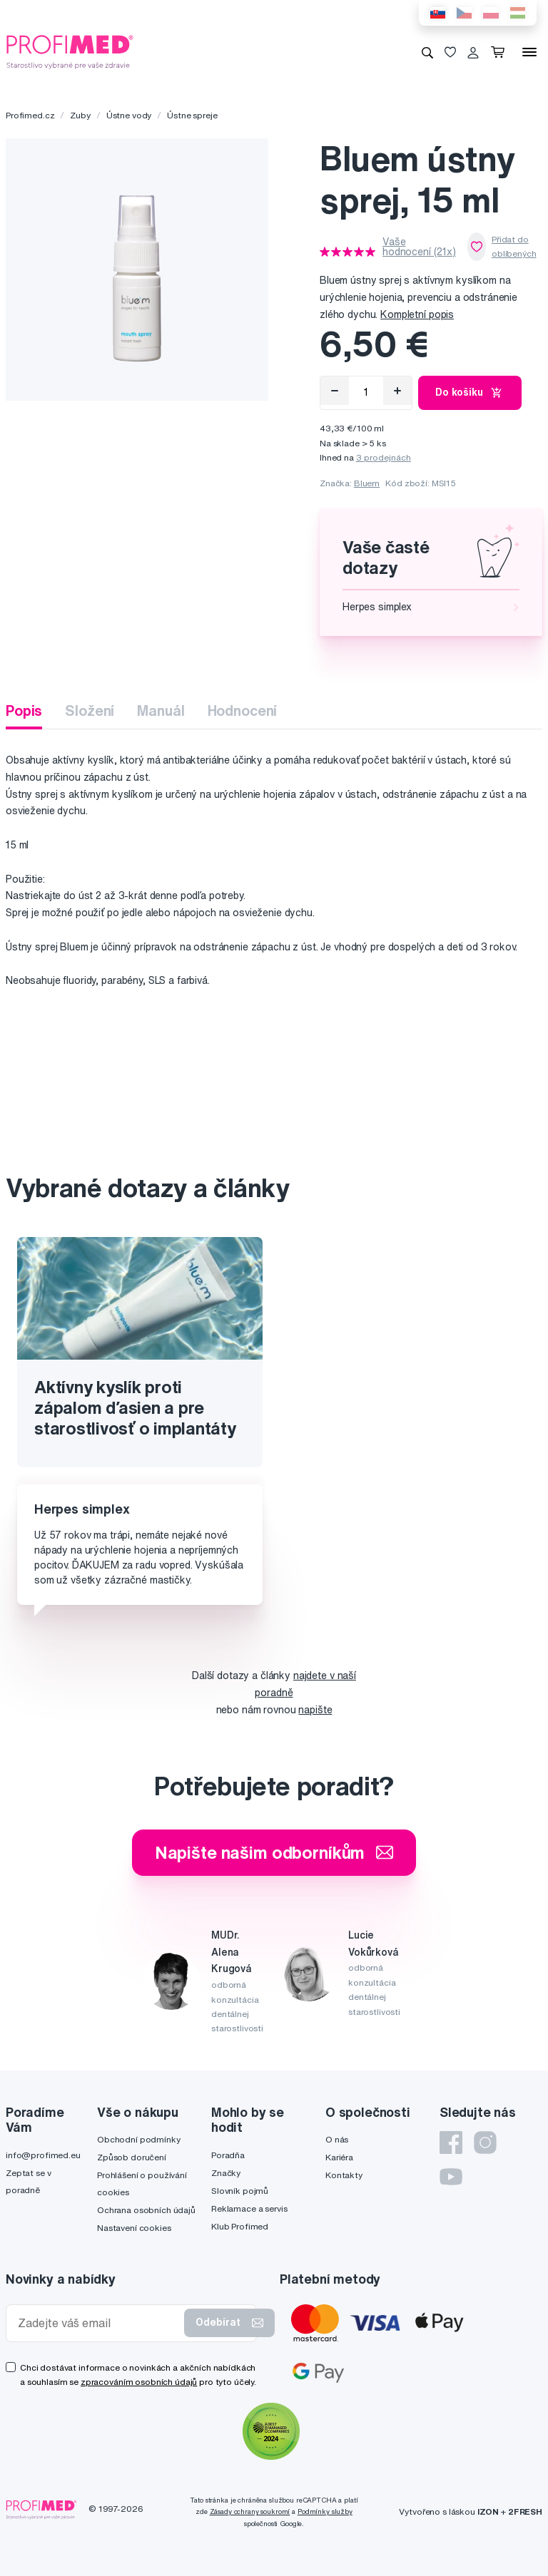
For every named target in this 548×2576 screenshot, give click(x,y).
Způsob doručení (131, 2157)
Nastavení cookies (134, 2227)
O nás (336, 2139)
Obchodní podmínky (139, 2139)
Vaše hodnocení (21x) (419, 247)
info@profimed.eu (43, 2155)
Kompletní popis (417, 314)
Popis (24, 710)
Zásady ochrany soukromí (250, 2511)
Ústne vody (129, 115)
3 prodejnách (383, 457)
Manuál (160, 710)
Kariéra (339, 2157)
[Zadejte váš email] (98, 2323)
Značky (225, 2172)
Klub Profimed (239, 2226)
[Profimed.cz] (70, 51)
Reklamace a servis (249, 2208)
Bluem (367, 483)
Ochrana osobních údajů (146, 2210)
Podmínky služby (325, 2511)
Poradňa (228, 2155)
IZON (488, 2511)
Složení (89, 710)
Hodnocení (243, 710)
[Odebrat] (334, 390)
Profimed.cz (30, 115)
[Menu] (529, 52)
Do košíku (469, 393)
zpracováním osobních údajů (139, 2381)
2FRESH (525, 2511)
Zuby (80, 115)
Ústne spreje (192, 115)
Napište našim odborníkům (274, 1852)
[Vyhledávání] (427, 52)
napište (315, 1710)
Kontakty (343, 2175)
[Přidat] (397, 390)
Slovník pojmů (239, 2190)
